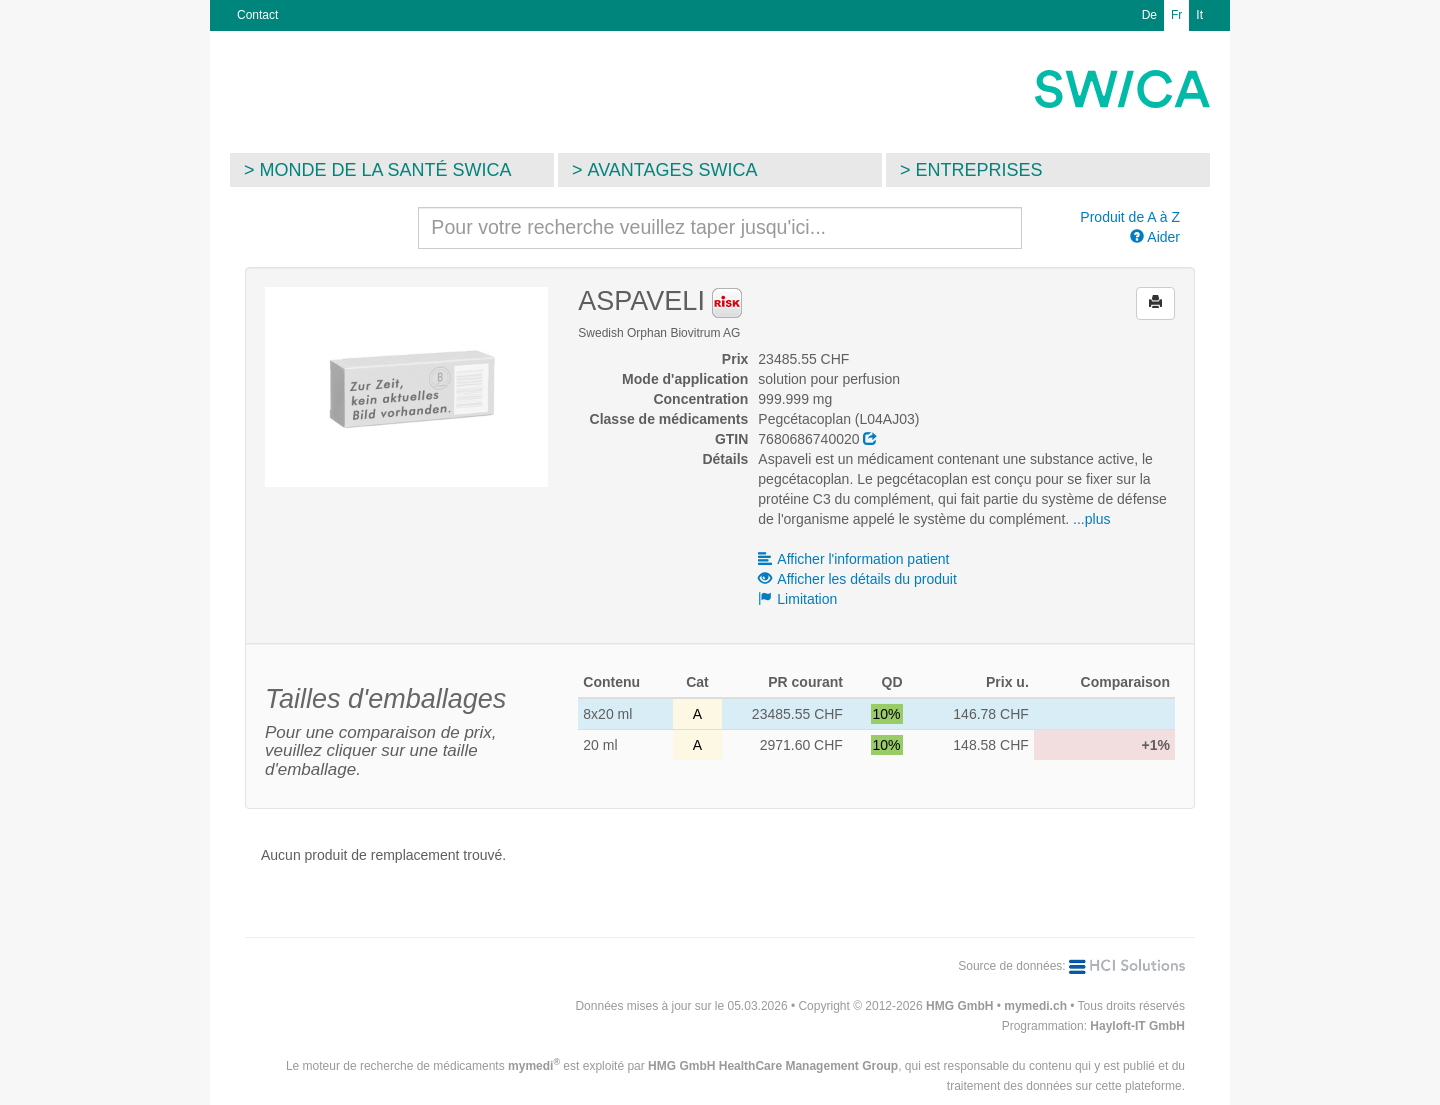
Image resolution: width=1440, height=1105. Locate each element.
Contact (257, 15)
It (1199, 15)
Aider (1155, 237)
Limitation (797, 599)
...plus (1091, 519)
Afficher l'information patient (853, 559)
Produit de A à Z (1130, 217)
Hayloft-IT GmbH (1137, 1026)
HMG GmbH (959, 1006)
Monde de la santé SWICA (386, 170)
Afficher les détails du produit (857, 579)
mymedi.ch (1035, 1006)
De (1149, 15)
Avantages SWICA (673, 170)
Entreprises (979, 170)
